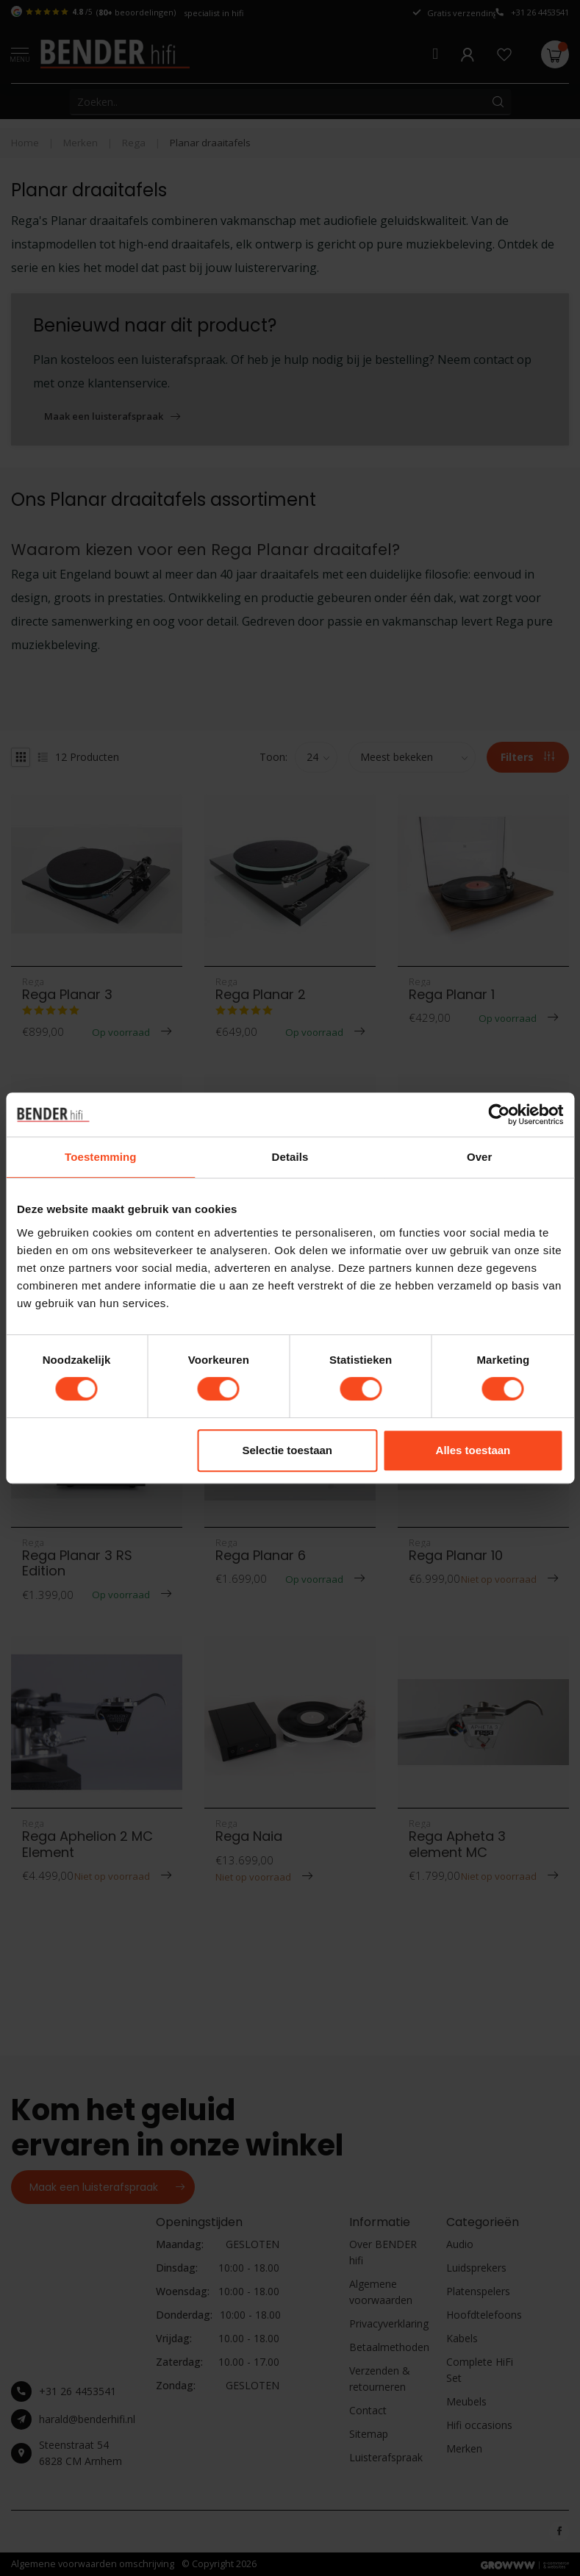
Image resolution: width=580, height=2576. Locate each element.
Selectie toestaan (287, 1450)
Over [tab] (480, 1157)
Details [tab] (290, 1157)
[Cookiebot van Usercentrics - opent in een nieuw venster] (498, 1114)
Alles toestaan (473, 1450)
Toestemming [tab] (101, 1157)
